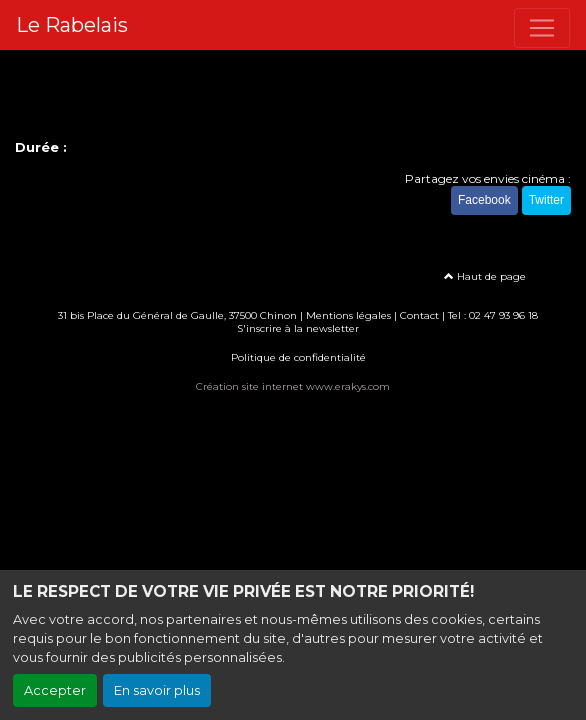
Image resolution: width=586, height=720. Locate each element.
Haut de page (485, 276)
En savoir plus (157, 690)
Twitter (546, 200)
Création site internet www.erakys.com (293, 386)
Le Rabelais (72, 25)
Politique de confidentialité (298, 357)
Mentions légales (348, 315)
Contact (419, 315)
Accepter (55, 690)
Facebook (484, 200)
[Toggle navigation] (542, 28)
